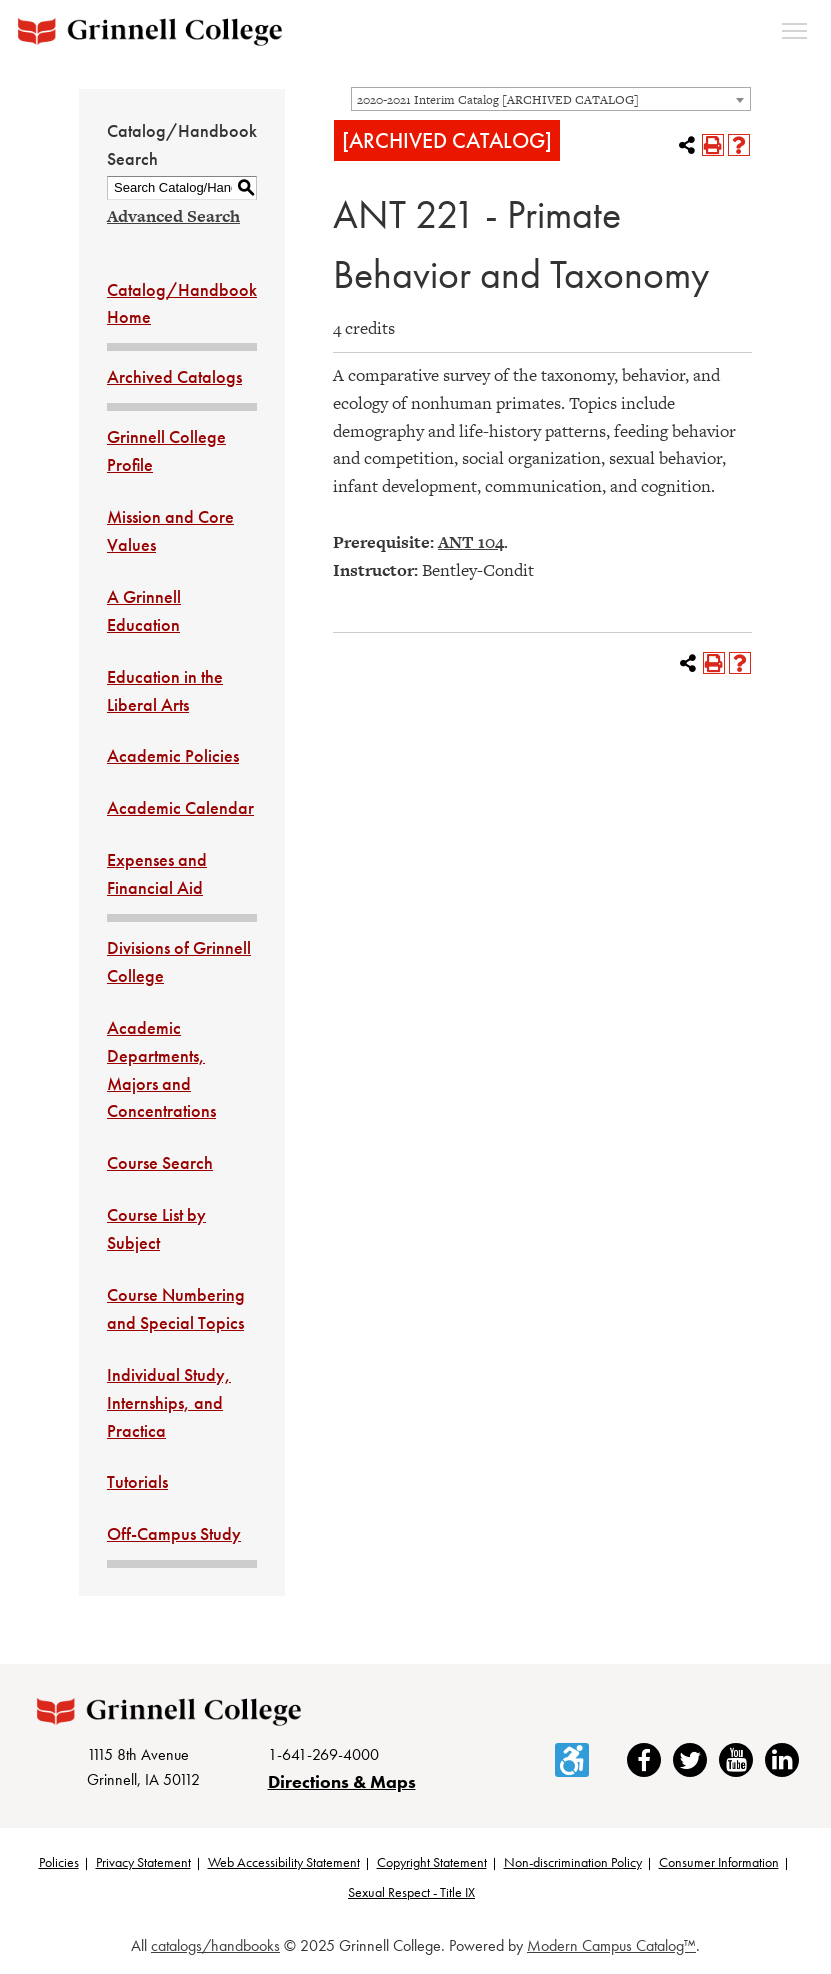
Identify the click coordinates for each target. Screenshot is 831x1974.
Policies (59, 1862)
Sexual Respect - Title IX (411, 1892)
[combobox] (551, 99)
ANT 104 (471, 542)
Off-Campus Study (174, 1533)
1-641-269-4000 (323, 1754)
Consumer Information (719, 1862)
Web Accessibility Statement (284, 1862)
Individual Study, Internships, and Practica (169, 1402)
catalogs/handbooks (215, 1945)
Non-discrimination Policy (573, 1862)
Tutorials (137, 1481)
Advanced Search (173, 216)
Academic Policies (173, 755)
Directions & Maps (342, 1781)
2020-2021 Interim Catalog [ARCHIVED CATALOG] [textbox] (498, 100)
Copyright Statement (432, 1862)
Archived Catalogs (174, 376)
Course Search (160, 1162)
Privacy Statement (143, 1862)
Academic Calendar (180, 807)
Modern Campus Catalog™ (611, 1945)
